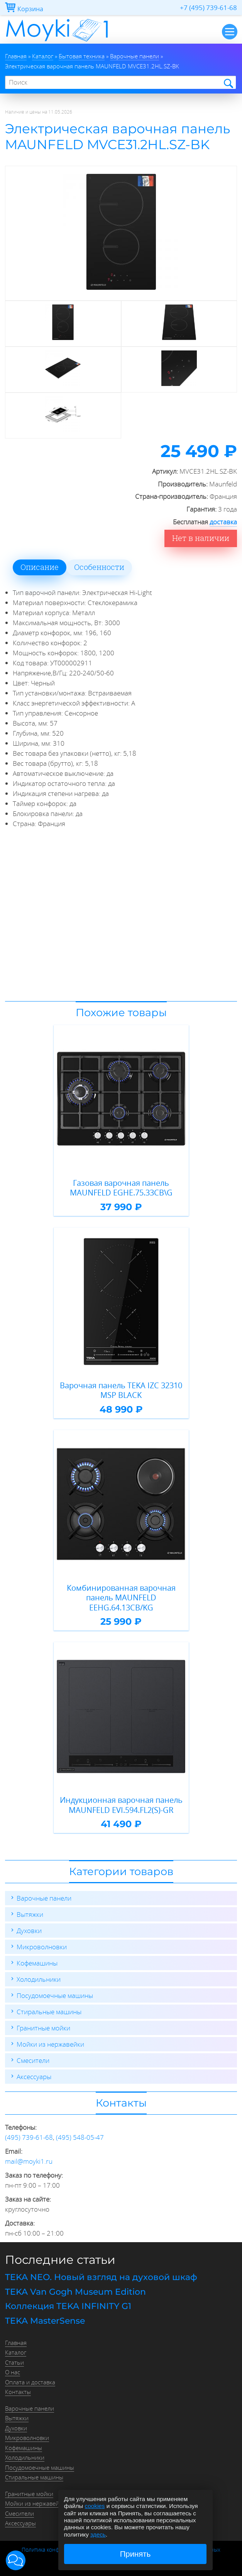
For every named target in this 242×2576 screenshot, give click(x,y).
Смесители (33, 2060)
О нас (12, 2372)
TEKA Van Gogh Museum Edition (75, 2292)
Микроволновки (42, 1946)
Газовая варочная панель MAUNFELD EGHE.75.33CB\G (121, 1188)
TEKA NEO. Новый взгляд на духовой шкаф (101, 2277)
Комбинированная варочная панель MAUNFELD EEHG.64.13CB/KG (121, 1598)
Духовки (29, 1930)
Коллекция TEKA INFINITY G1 (68, 2306)
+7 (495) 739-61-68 (208, 7)
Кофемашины (37, 1963)
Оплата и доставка (30, 2382)
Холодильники (39, 1979)
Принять (135, 2554)
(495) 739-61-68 (29, 2137)
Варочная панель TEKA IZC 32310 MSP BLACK (121, 1390)
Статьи (14, 2362)
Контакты (18, 2392)
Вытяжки (30, 1914)
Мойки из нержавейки (50, 2044)
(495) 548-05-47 (80, 2137)
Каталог (15, 2352)
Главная (16, 2342)
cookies (95, 2506)
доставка (223, 521)
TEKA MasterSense (45, 2321)
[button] (15, 2560)
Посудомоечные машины (55, 1995)
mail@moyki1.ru (28, 2161)
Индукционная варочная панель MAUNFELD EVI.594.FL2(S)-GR (121, 1805)
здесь (98, 2534)
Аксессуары (34, 2076)
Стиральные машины (49, 2011)
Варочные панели (44, 1898)
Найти (228, 82)
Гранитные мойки (43, 2027)
